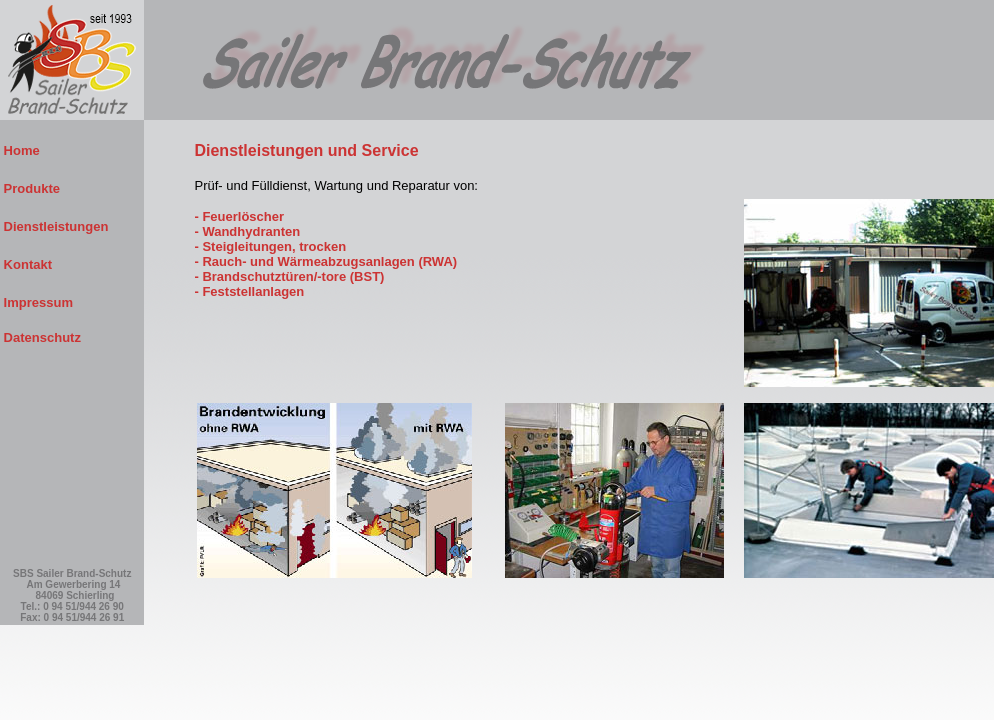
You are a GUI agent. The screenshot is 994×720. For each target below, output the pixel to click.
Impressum (71, 302)
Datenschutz (40, 337)
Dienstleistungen (72, 226)
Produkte (69, 188)
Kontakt (69, 264)
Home (68, 150)
